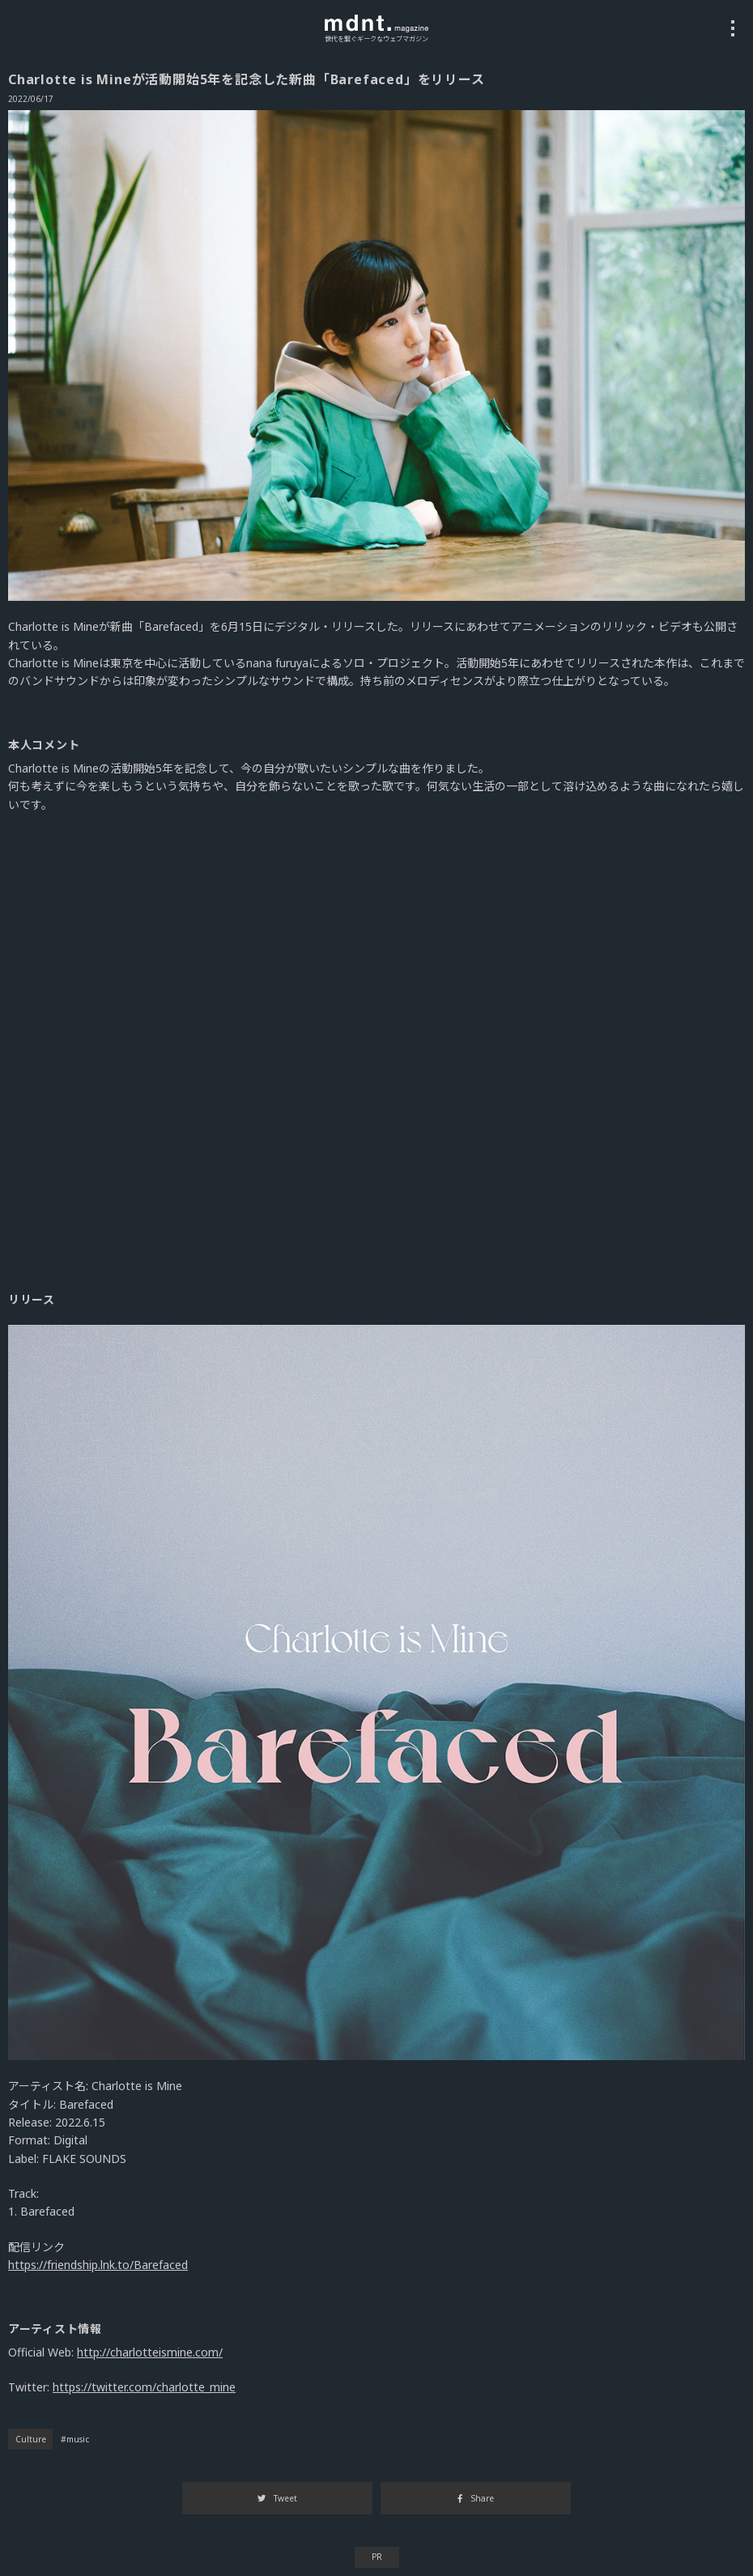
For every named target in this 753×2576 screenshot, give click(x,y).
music (77, 2439)
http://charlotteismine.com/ (150, 2352)
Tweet (277, 2498)
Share (475, 2498)
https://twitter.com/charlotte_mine (144, 2387)
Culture (30, 2439)
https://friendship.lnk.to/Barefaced (98, 2264)
